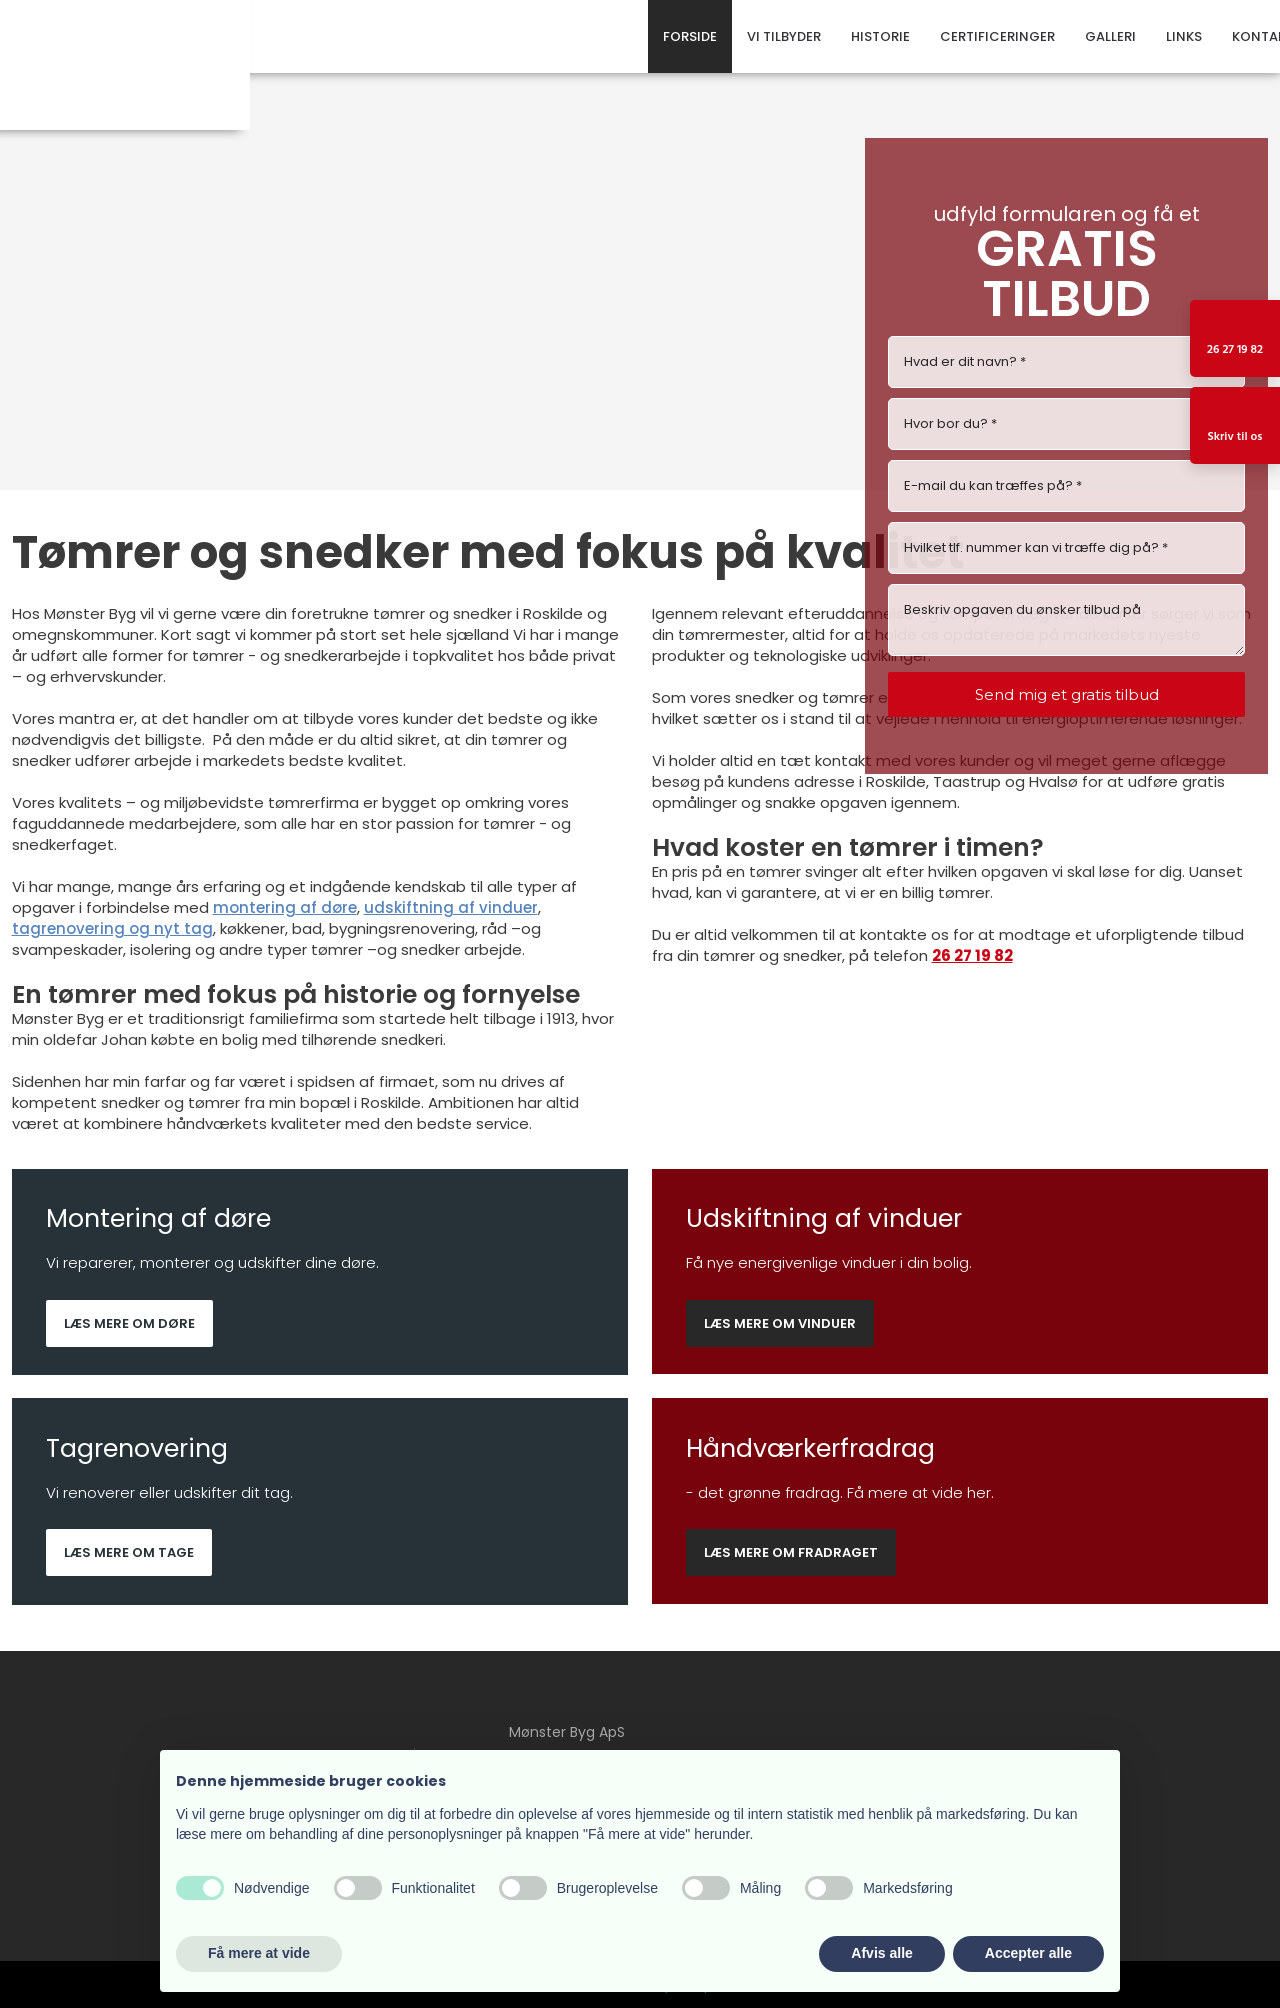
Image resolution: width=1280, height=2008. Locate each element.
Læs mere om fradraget (791, 1552)
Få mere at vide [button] (259, 1953)
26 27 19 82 (972, 955)
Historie (880, 36)
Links (1184, 36)
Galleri (1110, 36)
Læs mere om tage (129, 1552)
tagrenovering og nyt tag (112, 928)
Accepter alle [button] (1028, 1953)
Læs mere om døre (129, 1323)
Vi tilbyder (784, 36)
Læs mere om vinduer (780, 1323)
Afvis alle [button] (881, 1953)
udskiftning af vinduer (451, 907)
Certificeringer (997, 36)
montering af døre (285, 907)
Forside (690, 36)
